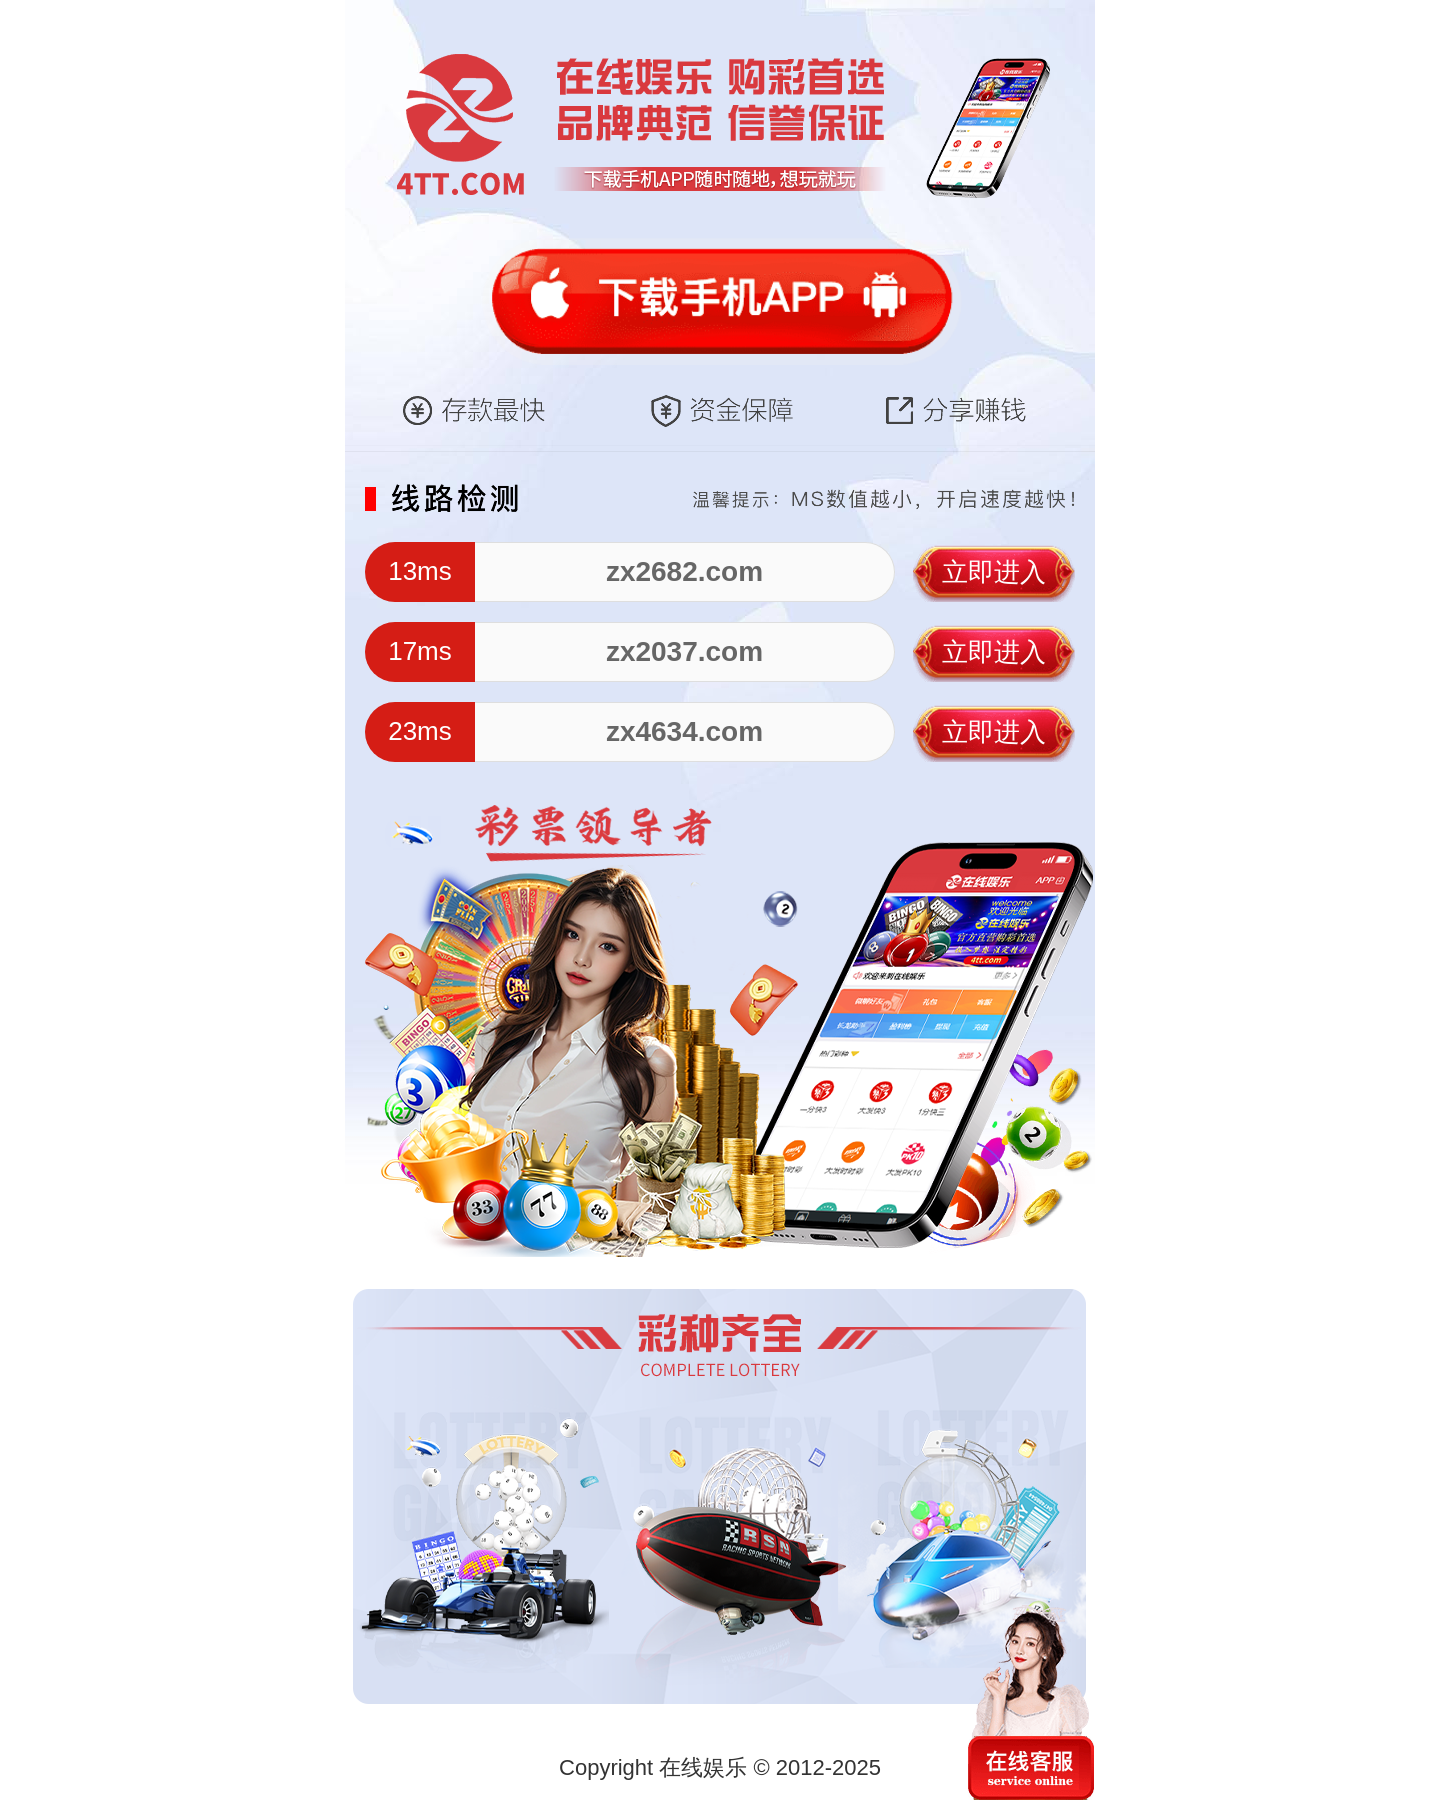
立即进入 (994, 572)
